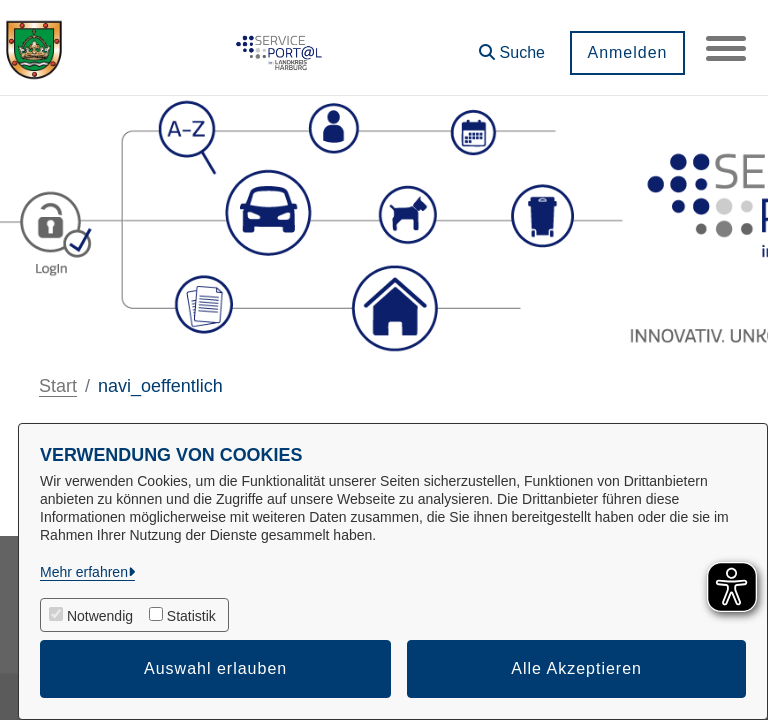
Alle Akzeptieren (576, 668)
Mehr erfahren (84, 572)
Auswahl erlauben (215, 668)
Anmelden (627, 52)
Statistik (191, 616)
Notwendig (100, 616)
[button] (512, 45)
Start (58, 386)
